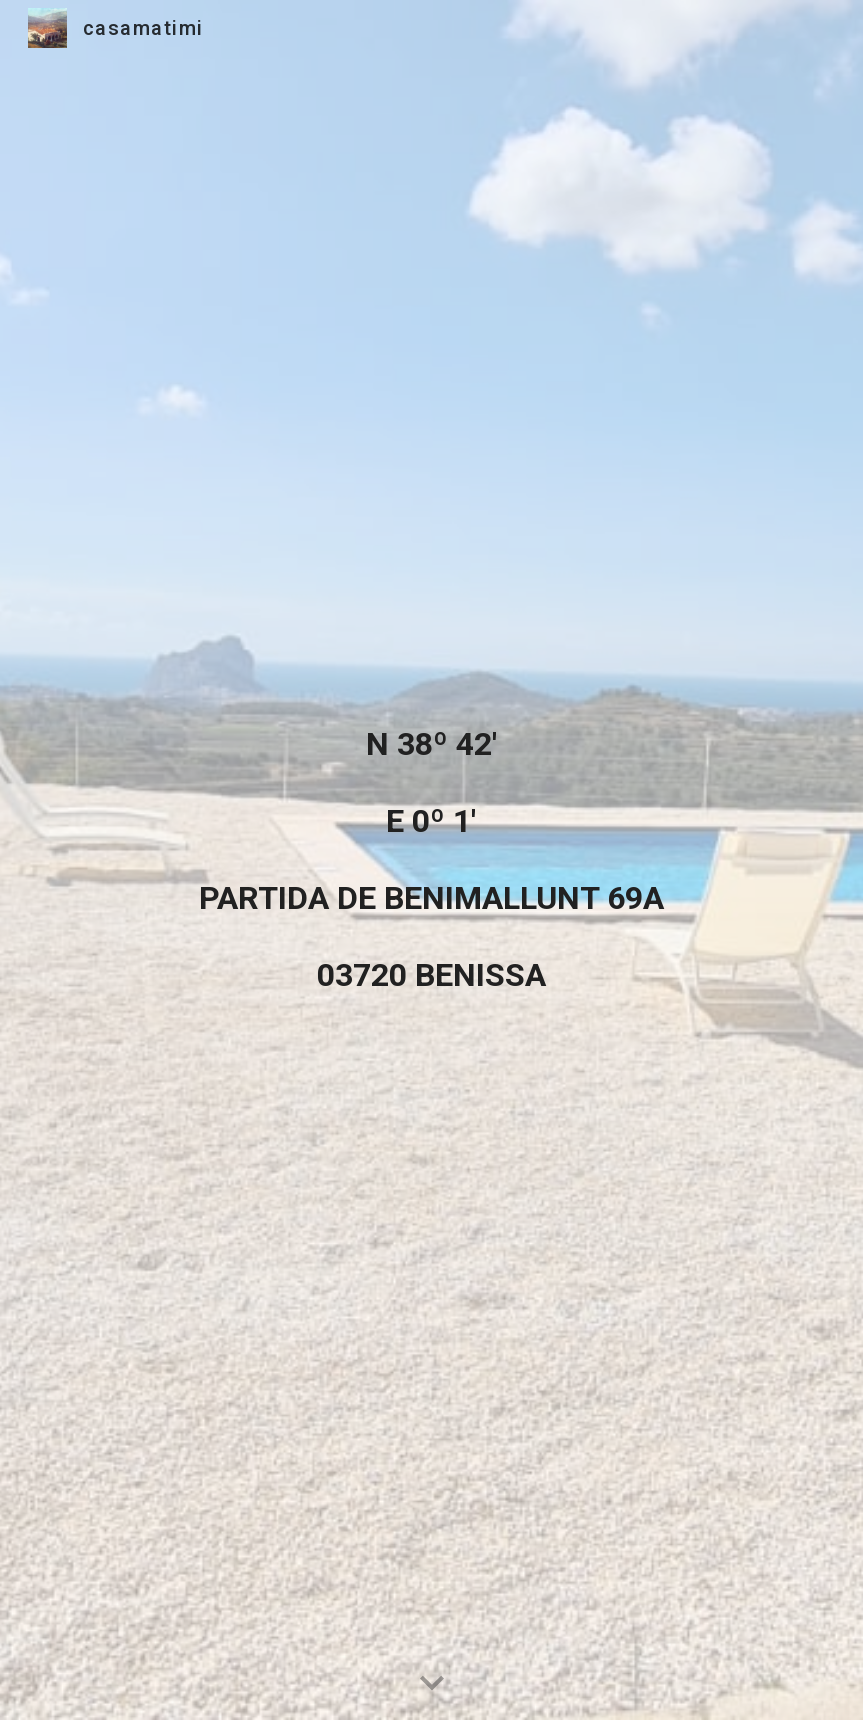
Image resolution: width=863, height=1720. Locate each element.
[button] (432, 1684)
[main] (431, 859)
